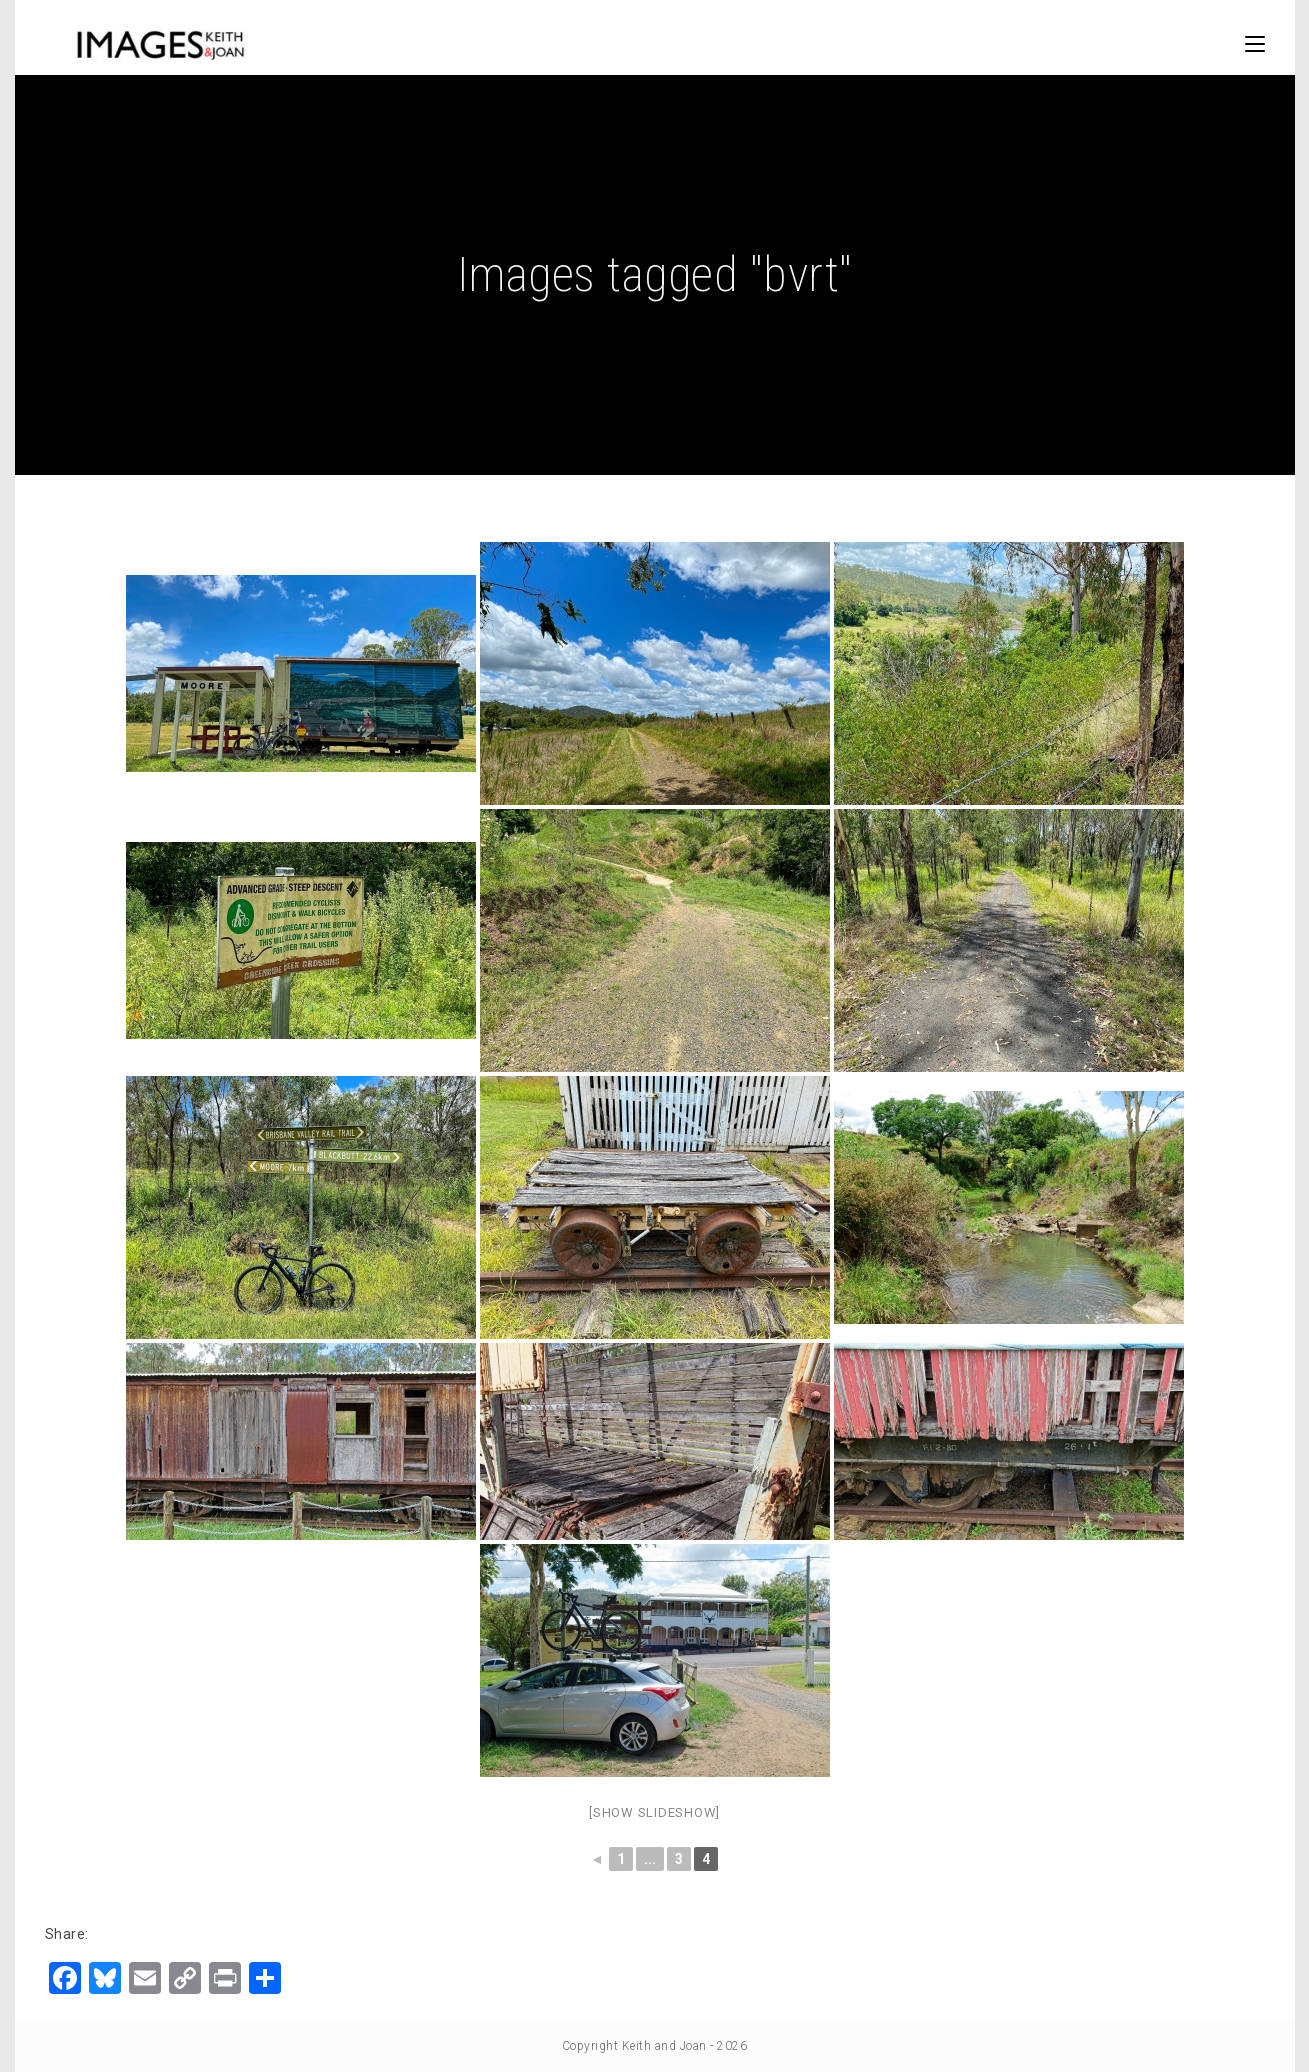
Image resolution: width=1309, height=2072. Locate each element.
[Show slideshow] (654, 1812)
